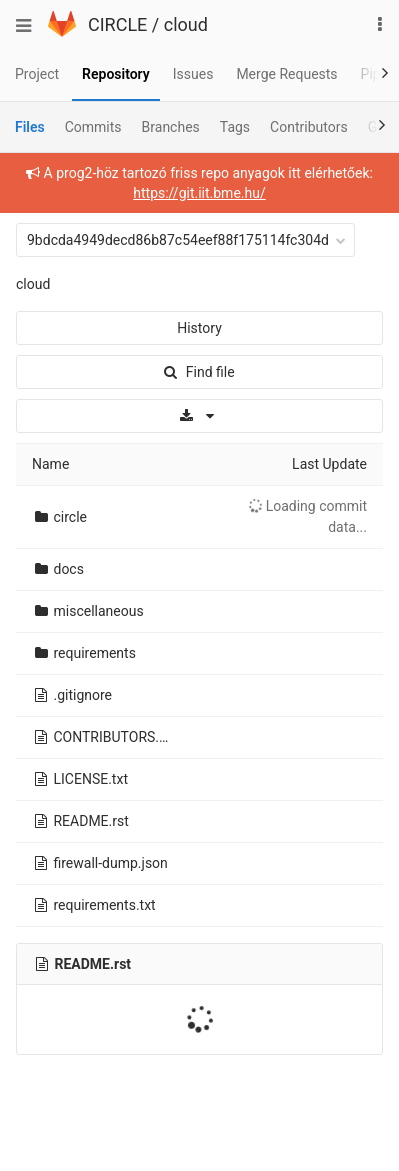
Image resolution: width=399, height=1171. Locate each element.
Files (30, 127)
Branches (171, 127)
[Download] (199, 416)
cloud (186, 24)
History (199, 328)
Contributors (309, 127)
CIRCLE (117, 24)
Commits (93, 127)
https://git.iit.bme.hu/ (199, 193)
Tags (235, 127)
